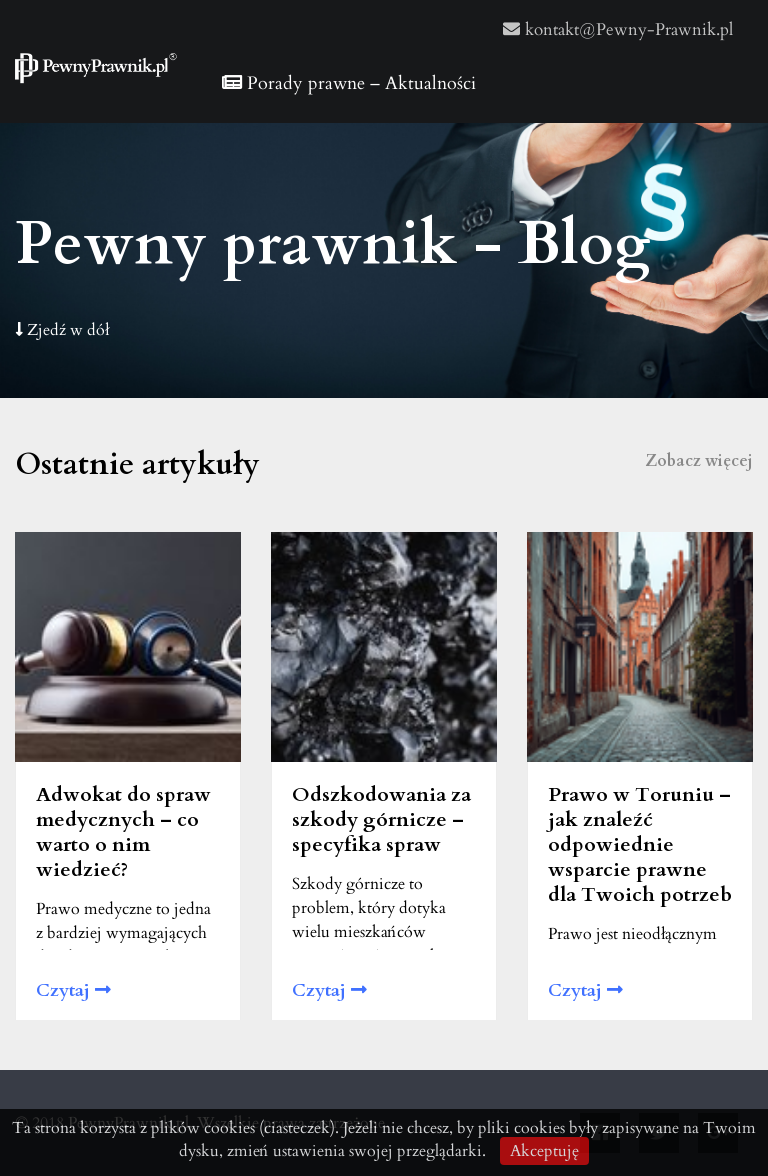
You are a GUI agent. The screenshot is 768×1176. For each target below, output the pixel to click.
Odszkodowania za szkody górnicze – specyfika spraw (381, 819)
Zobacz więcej (699, 461)
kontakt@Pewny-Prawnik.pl (618, 29)
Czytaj (73, 990)
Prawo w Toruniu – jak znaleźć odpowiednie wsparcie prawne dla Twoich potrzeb (640, 844)
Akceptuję (544, 1151)
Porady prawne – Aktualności (349, 83)
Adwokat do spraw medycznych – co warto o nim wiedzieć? (123, 832)
